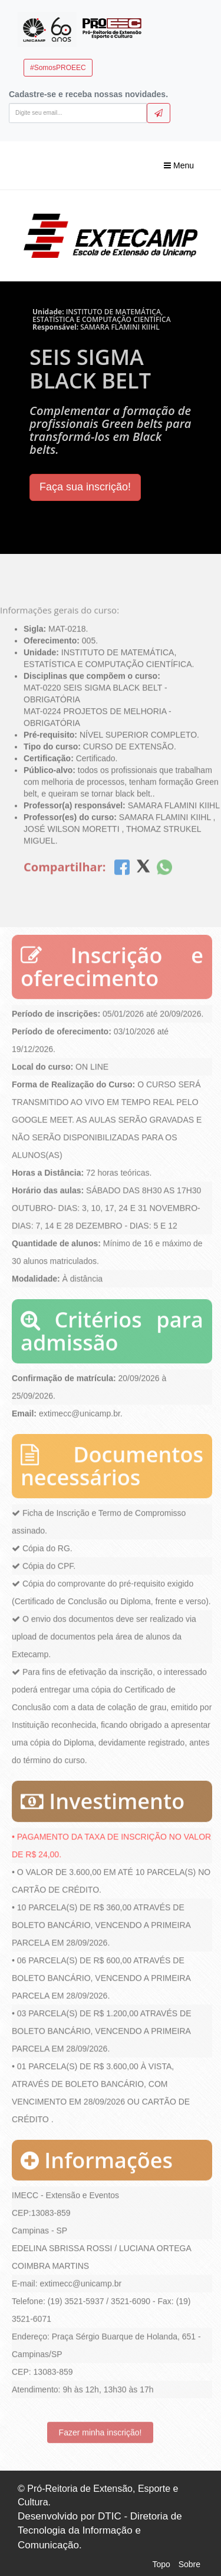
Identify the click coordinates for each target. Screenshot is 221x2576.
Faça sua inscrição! (85, 487)
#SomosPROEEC (58, 68)
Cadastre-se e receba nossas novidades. (88, 94)
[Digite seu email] (78, 113)
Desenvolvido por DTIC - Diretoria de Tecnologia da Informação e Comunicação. (100, 2531)
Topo (161, 2564)
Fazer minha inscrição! (100, 2430)
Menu (179, 165)
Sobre (189, 2564)
